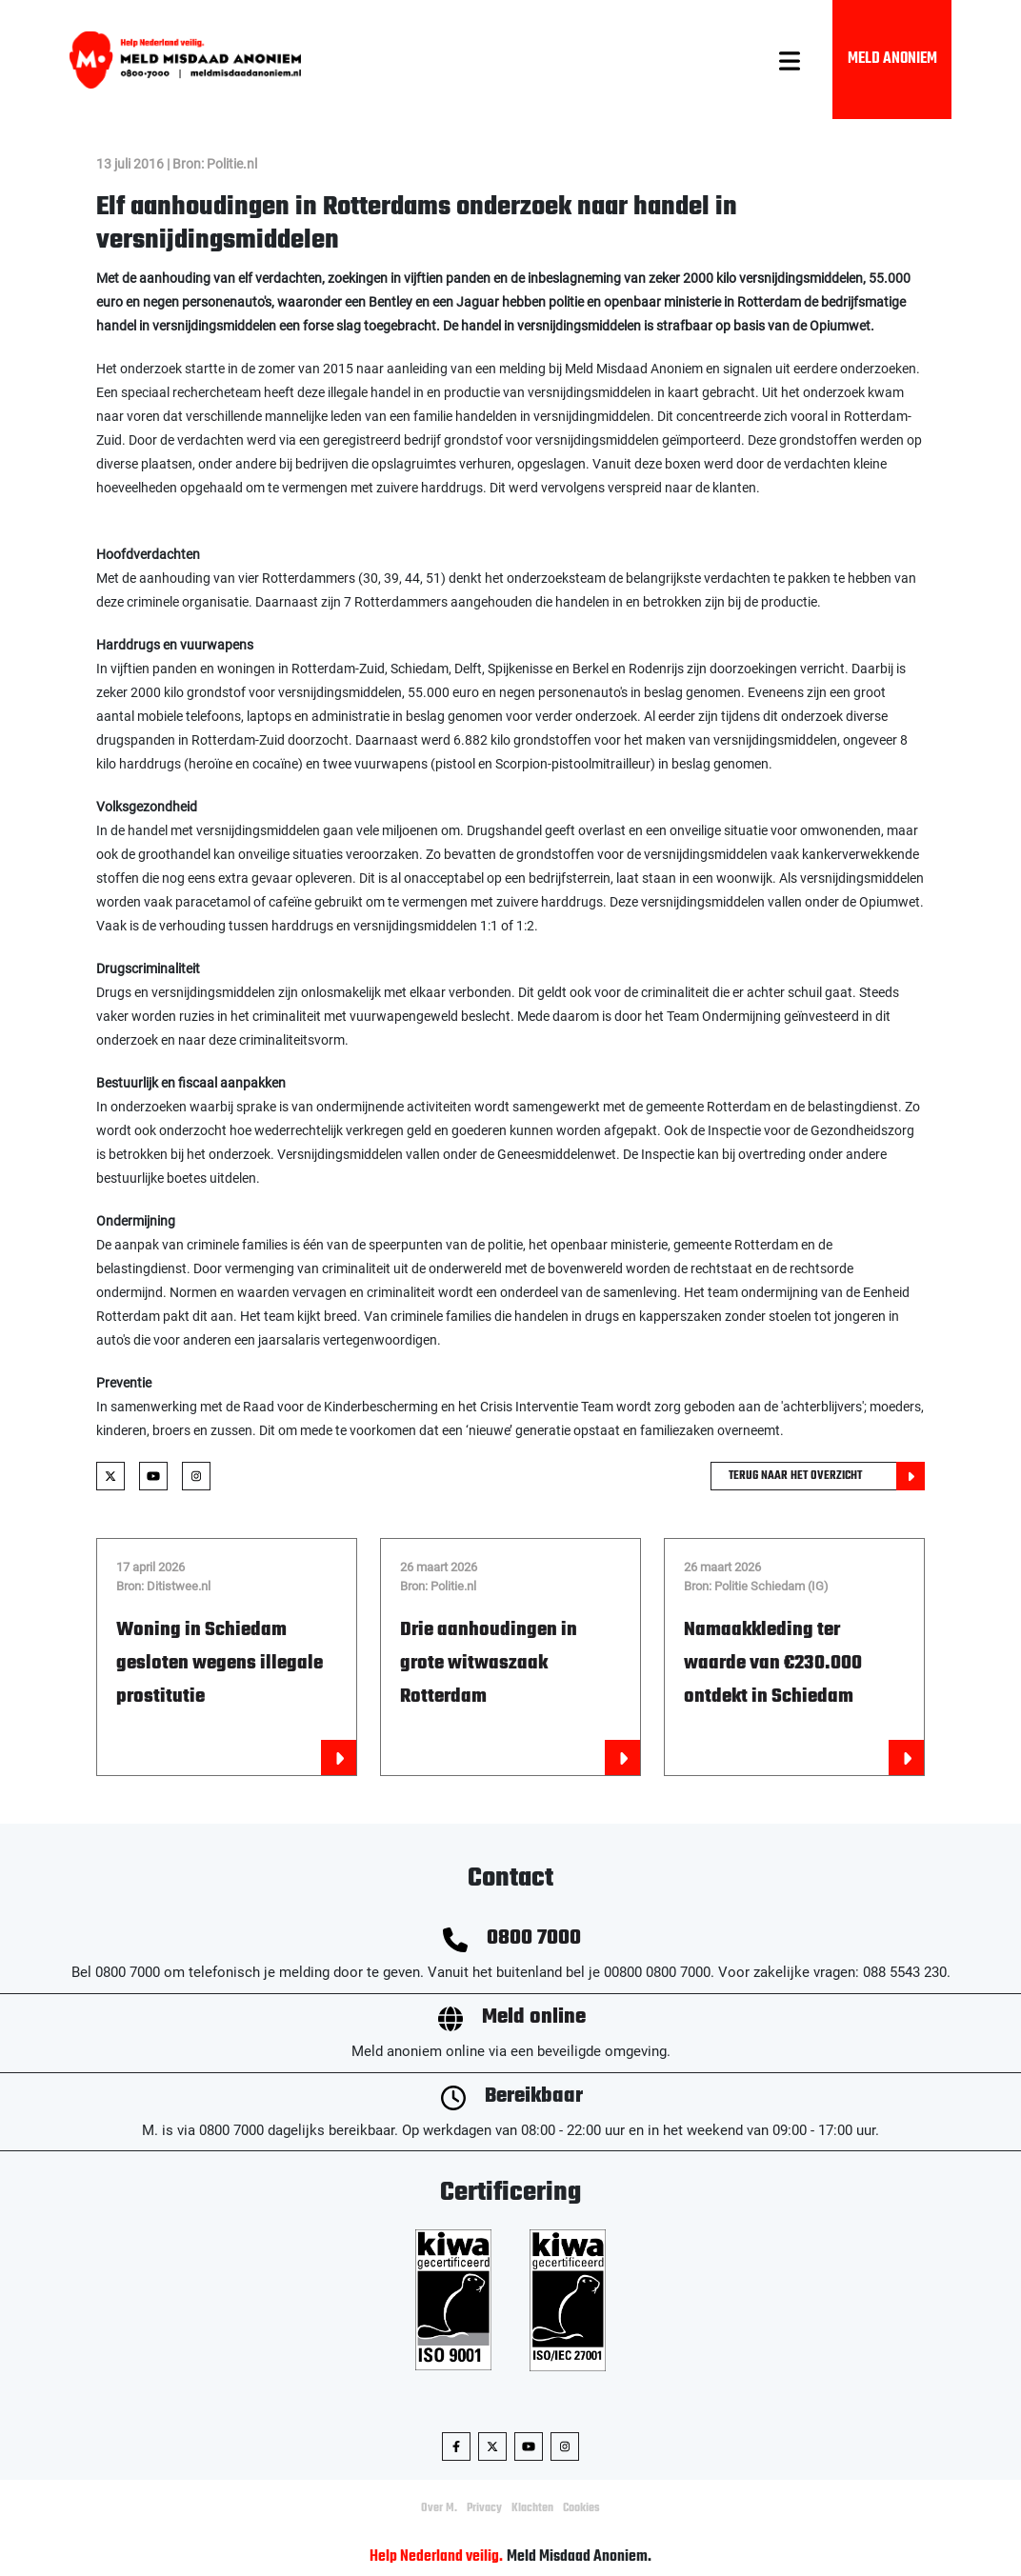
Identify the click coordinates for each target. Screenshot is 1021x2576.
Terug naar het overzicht (827, 1476)
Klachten (532, 2508)
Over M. (439, 2508)
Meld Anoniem (892, 59)
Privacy (484, 2508)
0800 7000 (534, 1938)
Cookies (581, 2508)
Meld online (534, 2017)
